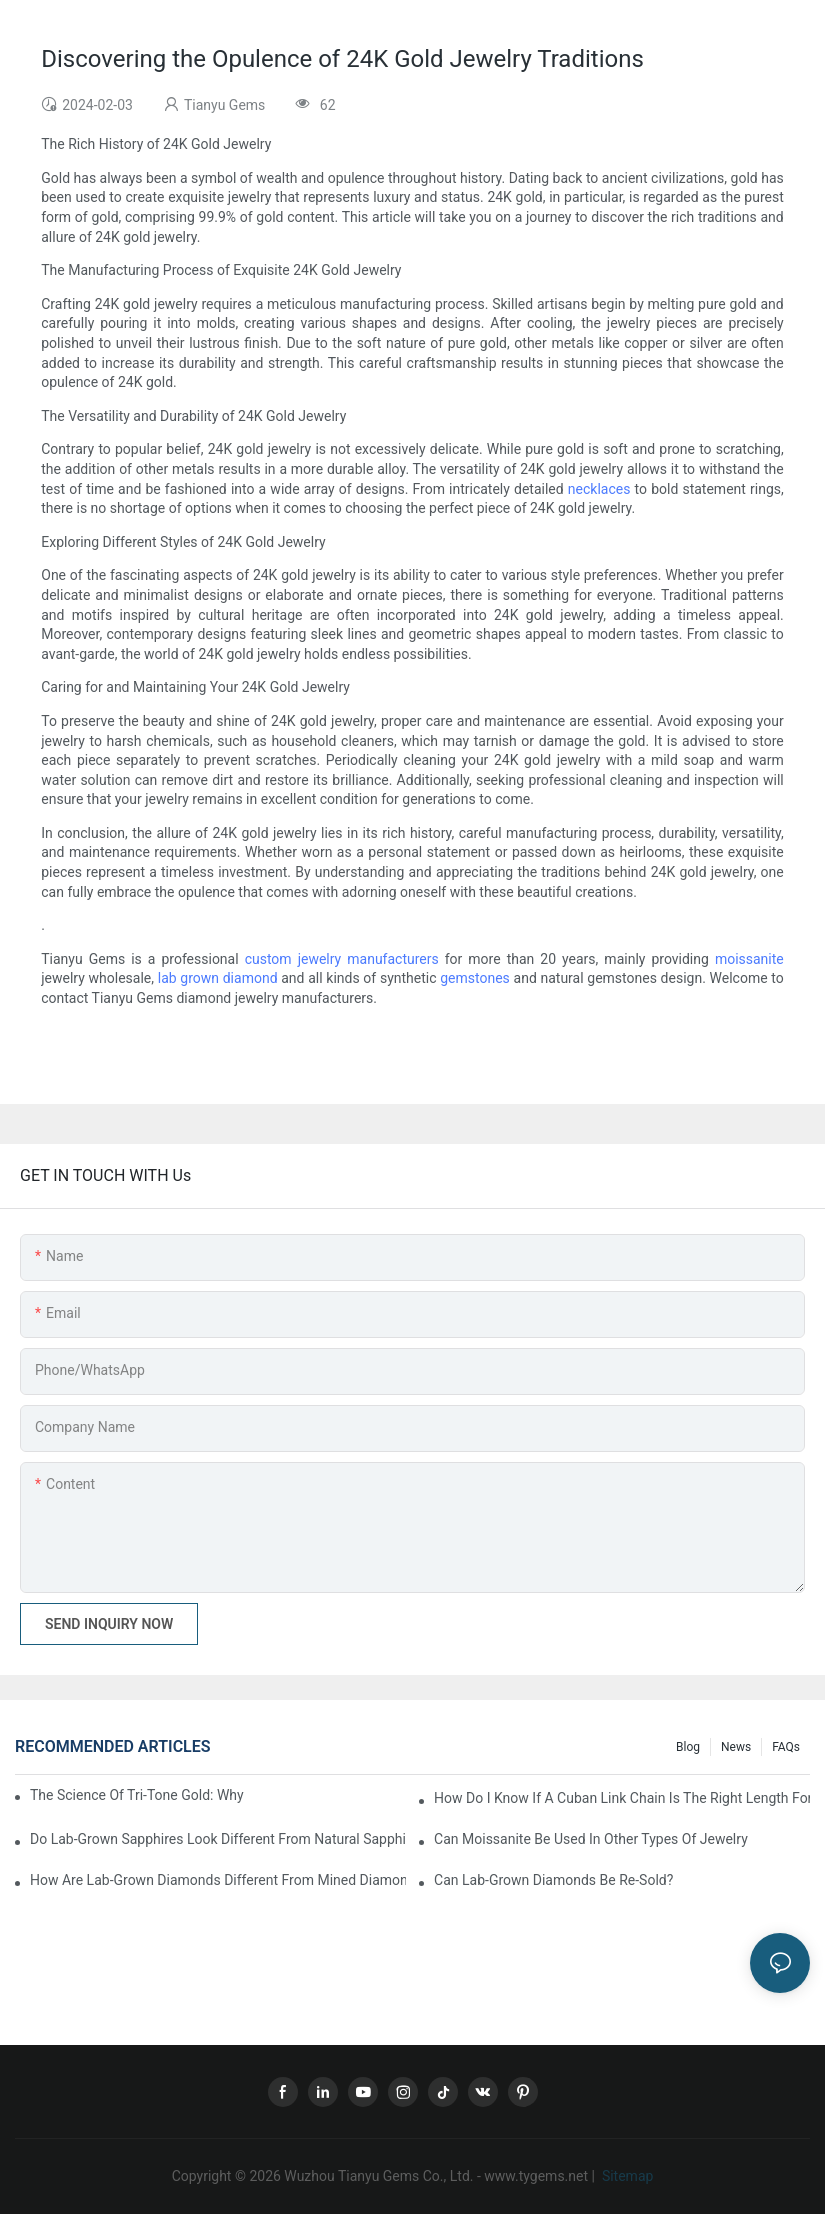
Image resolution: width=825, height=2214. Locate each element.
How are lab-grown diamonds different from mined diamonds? (218, 1880)
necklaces (599, 489)
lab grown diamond (218, 978)
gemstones (475, 978)
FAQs (786, 1747)
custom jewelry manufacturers (342, 959)
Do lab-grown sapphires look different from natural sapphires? (218, 1839)
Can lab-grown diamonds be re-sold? (553, 1880)
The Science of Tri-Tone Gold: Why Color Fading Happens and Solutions (137, 1795)
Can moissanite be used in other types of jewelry (591, 1839)
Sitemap (625, 2176)
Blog (688, 1747)
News (736, 1747)
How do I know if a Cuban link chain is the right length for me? (622, 1798)
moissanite (749, 959)
